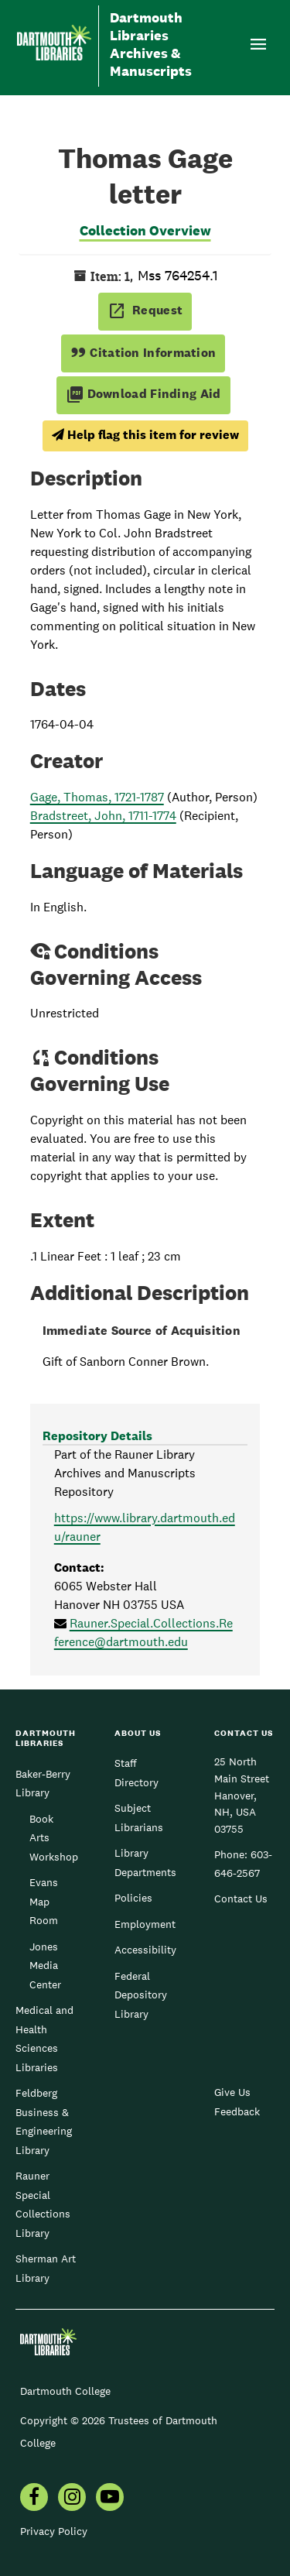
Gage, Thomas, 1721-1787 (97, 797)
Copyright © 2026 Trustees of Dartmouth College (118, 2431)
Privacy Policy (53, 2531)
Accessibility (145, 1950)
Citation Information (143, 353)
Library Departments (145, 1862)
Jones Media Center (45, 1965)
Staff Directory (136, 1772)
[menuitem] (34, 2498)
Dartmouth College (65, 2391)
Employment (145, 1924)
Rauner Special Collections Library (42, 2204)
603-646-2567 (243, 1863)
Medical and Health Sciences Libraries (44, 2038)
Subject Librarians (138, 1817)
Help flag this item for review (145, 435)
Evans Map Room (43, 1901)
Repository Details (97, 1436)
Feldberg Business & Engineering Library (43, 2121)
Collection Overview (145, 230)
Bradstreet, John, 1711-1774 (103, 816)
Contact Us (241, 1898)
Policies (133, 1898)
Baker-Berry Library (42, 1783)
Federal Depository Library (140, 1995)
